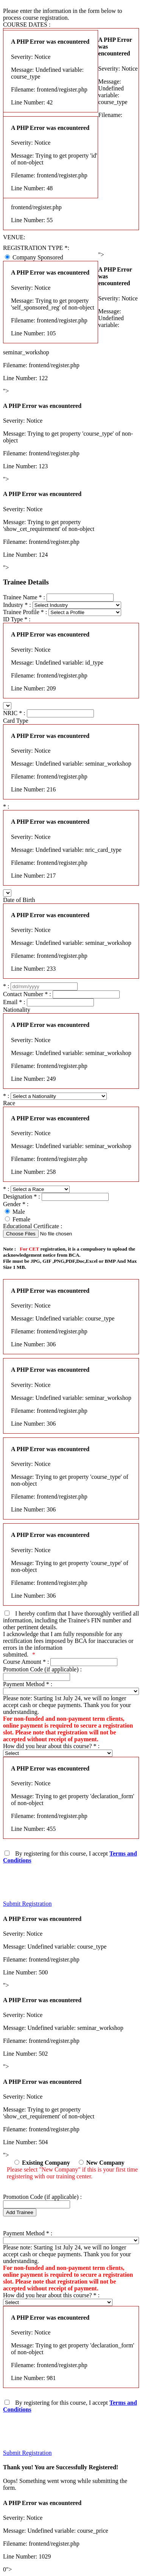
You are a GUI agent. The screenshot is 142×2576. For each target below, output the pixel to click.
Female (21, 1219)
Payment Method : (27, 1684)
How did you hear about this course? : (51, 1746)
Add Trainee (19, 2212)
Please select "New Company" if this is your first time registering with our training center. (72, 2173)
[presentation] (60, 1879)
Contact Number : (27, 994)
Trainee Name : (24, 597)
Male (18, 1211)
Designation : (21, 1196)
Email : (14, 1002)
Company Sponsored (37, 257)
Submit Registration (27, 1903)
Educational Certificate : (32, 1226)
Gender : (16, 1204)
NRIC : (15, 713)
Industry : (17, 605)
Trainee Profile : (25, 612)
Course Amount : (26, 1661)
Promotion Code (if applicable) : (42, 1669)
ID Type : (17, 619)
